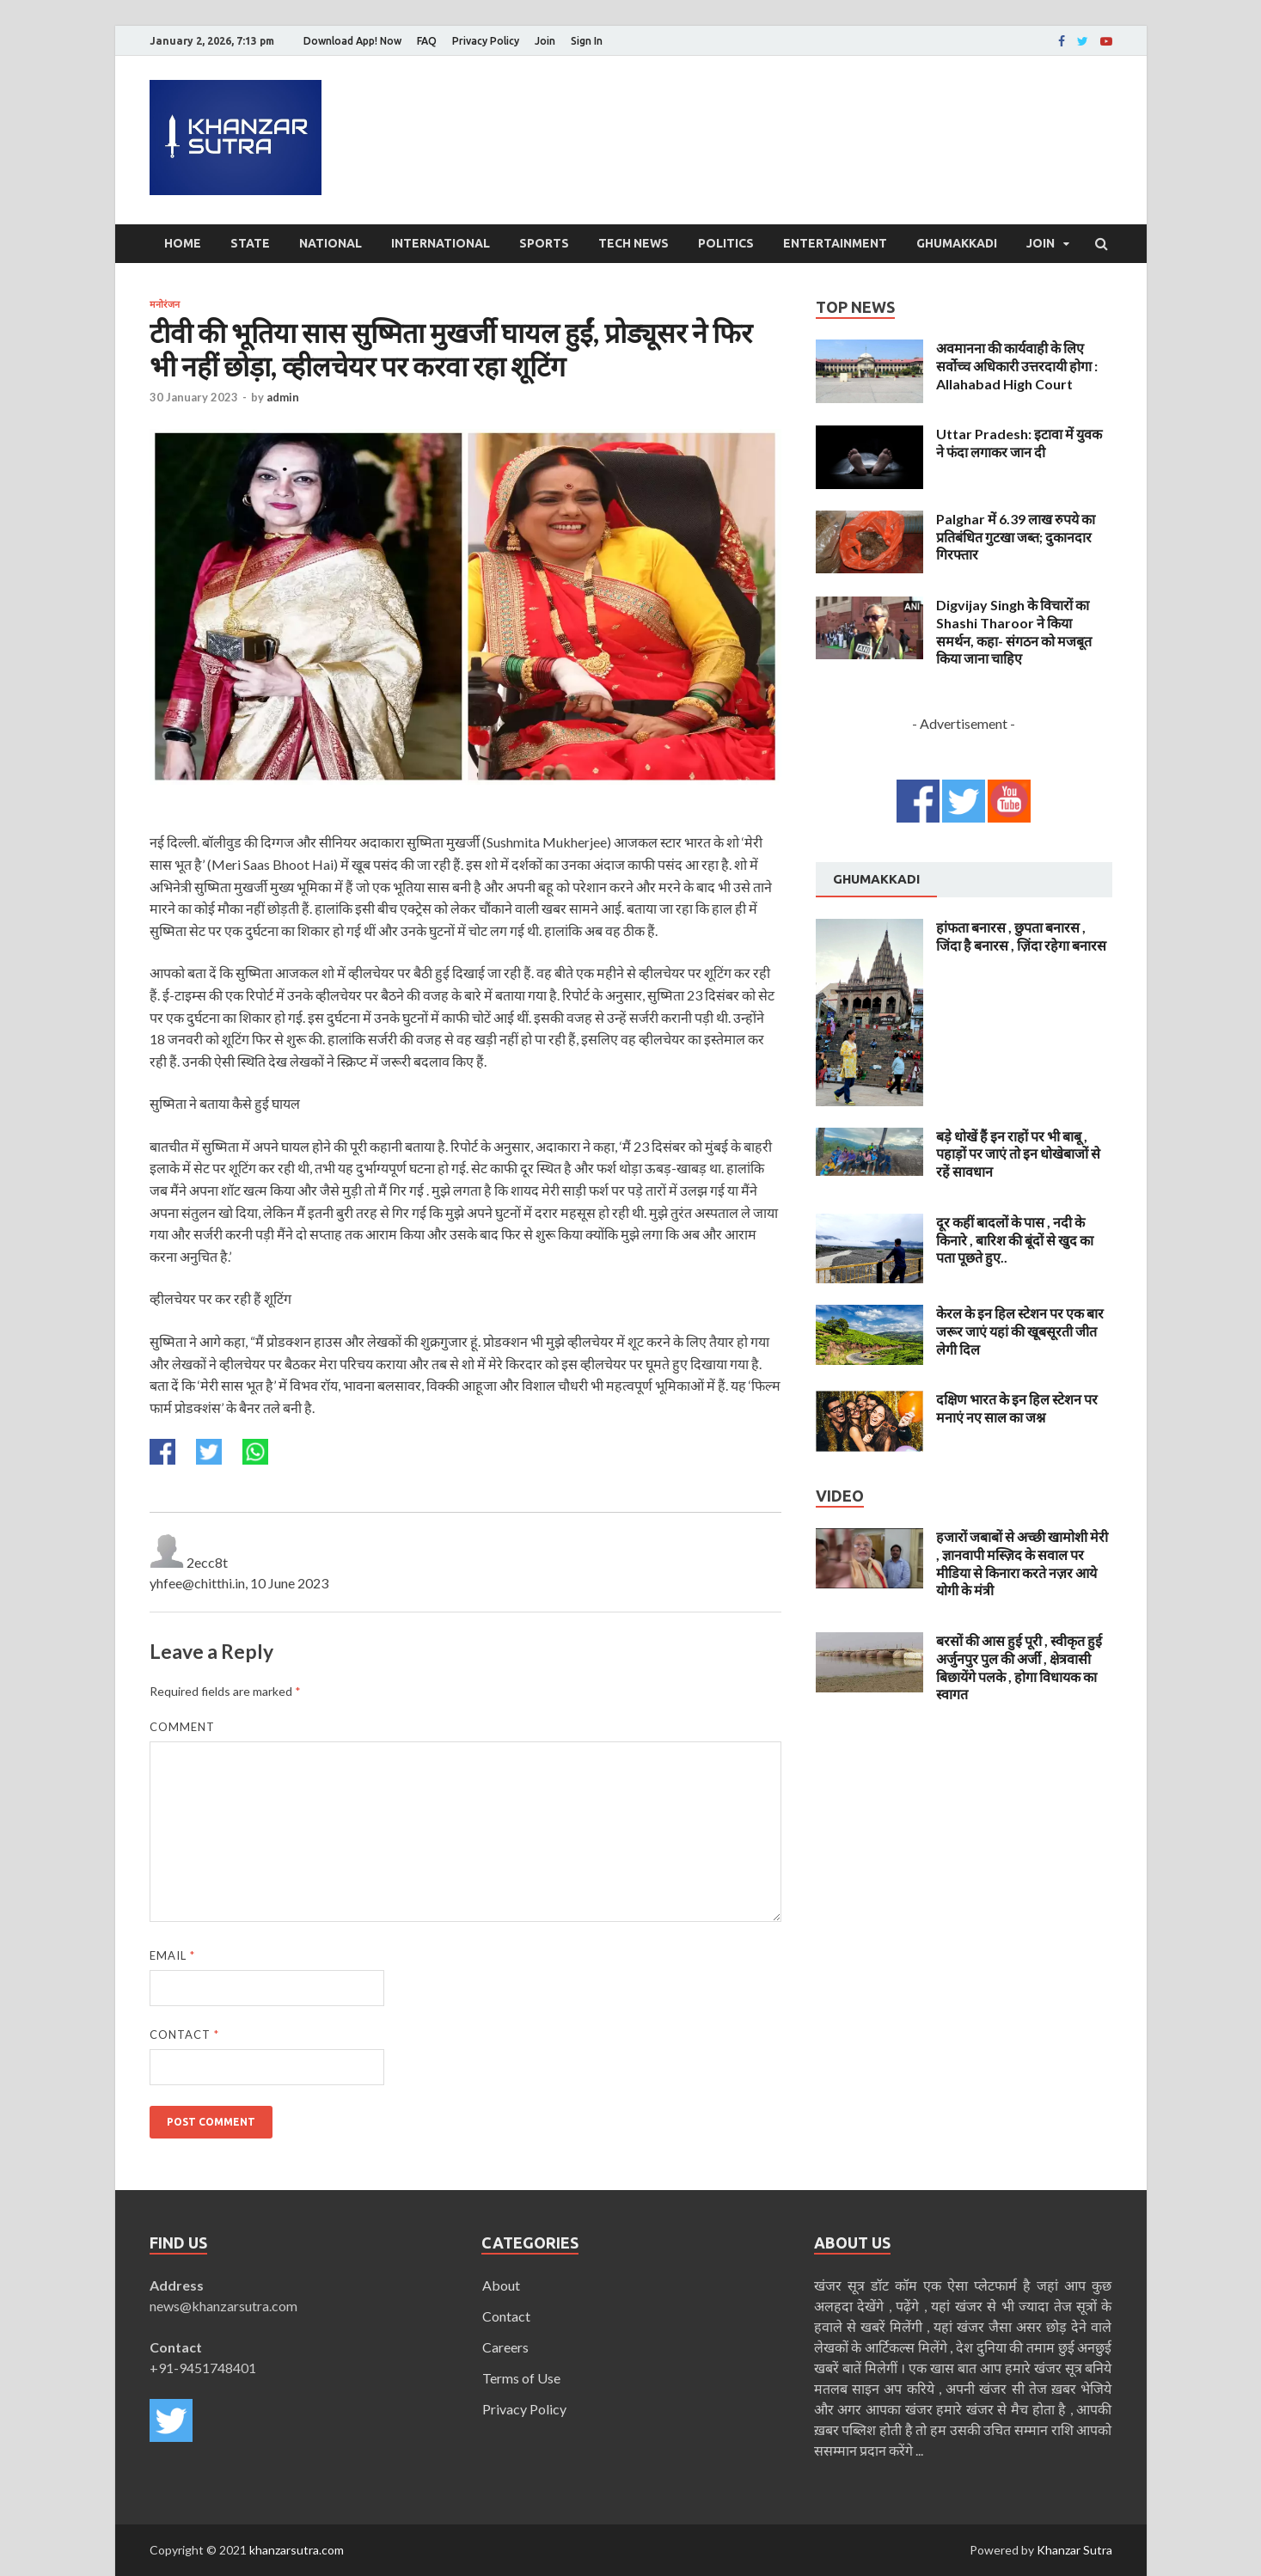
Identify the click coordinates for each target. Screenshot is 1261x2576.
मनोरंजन (165, 304)
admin (282, 397)
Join (545, 40)
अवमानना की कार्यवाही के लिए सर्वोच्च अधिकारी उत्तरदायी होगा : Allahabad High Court (1017, 366)
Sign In (587, 40)
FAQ (427, 40)
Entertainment (835, 243)
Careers (505, 2347)
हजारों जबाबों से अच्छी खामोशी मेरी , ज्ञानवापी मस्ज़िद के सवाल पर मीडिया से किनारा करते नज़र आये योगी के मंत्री (1022, 1563)
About (501, 2285)
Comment (182, 1727)
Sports (544, 243)
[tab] (876, 880)
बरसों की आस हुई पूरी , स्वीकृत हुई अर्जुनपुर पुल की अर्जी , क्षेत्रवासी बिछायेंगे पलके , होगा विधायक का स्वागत (1019, 1667)
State (250, 243)
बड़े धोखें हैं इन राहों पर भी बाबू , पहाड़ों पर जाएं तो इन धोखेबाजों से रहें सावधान (1018, 1154)
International (440, 243)
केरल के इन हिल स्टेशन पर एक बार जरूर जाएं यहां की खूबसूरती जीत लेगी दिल (1020, 1331)
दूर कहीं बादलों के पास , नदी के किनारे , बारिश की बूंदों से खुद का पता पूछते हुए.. (1014, 1240)
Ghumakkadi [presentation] (876, 879)
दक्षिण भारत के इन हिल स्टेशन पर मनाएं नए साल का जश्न (1017, 1408)
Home (182, 243)
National (330, 243)
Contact (184, 2034)
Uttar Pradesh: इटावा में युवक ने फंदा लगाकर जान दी (1019, 442)
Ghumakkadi (956, 243)
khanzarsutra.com (296, 2549)
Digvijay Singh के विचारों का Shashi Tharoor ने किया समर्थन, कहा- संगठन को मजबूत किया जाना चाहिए (1014, 631)
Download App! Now (352, 40)
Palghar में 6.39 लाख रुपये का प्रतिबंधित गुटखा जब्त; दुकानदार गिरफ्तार (1015, 537)
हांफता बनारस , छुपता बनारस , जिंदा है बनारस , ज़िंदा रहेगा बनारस (1021, 936)
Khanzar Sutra (1074, 2549)
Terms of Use (521, 2378)
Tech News (633, 243)
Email (172, 1955)
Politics (726, 243)
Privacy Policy (485, 40)
